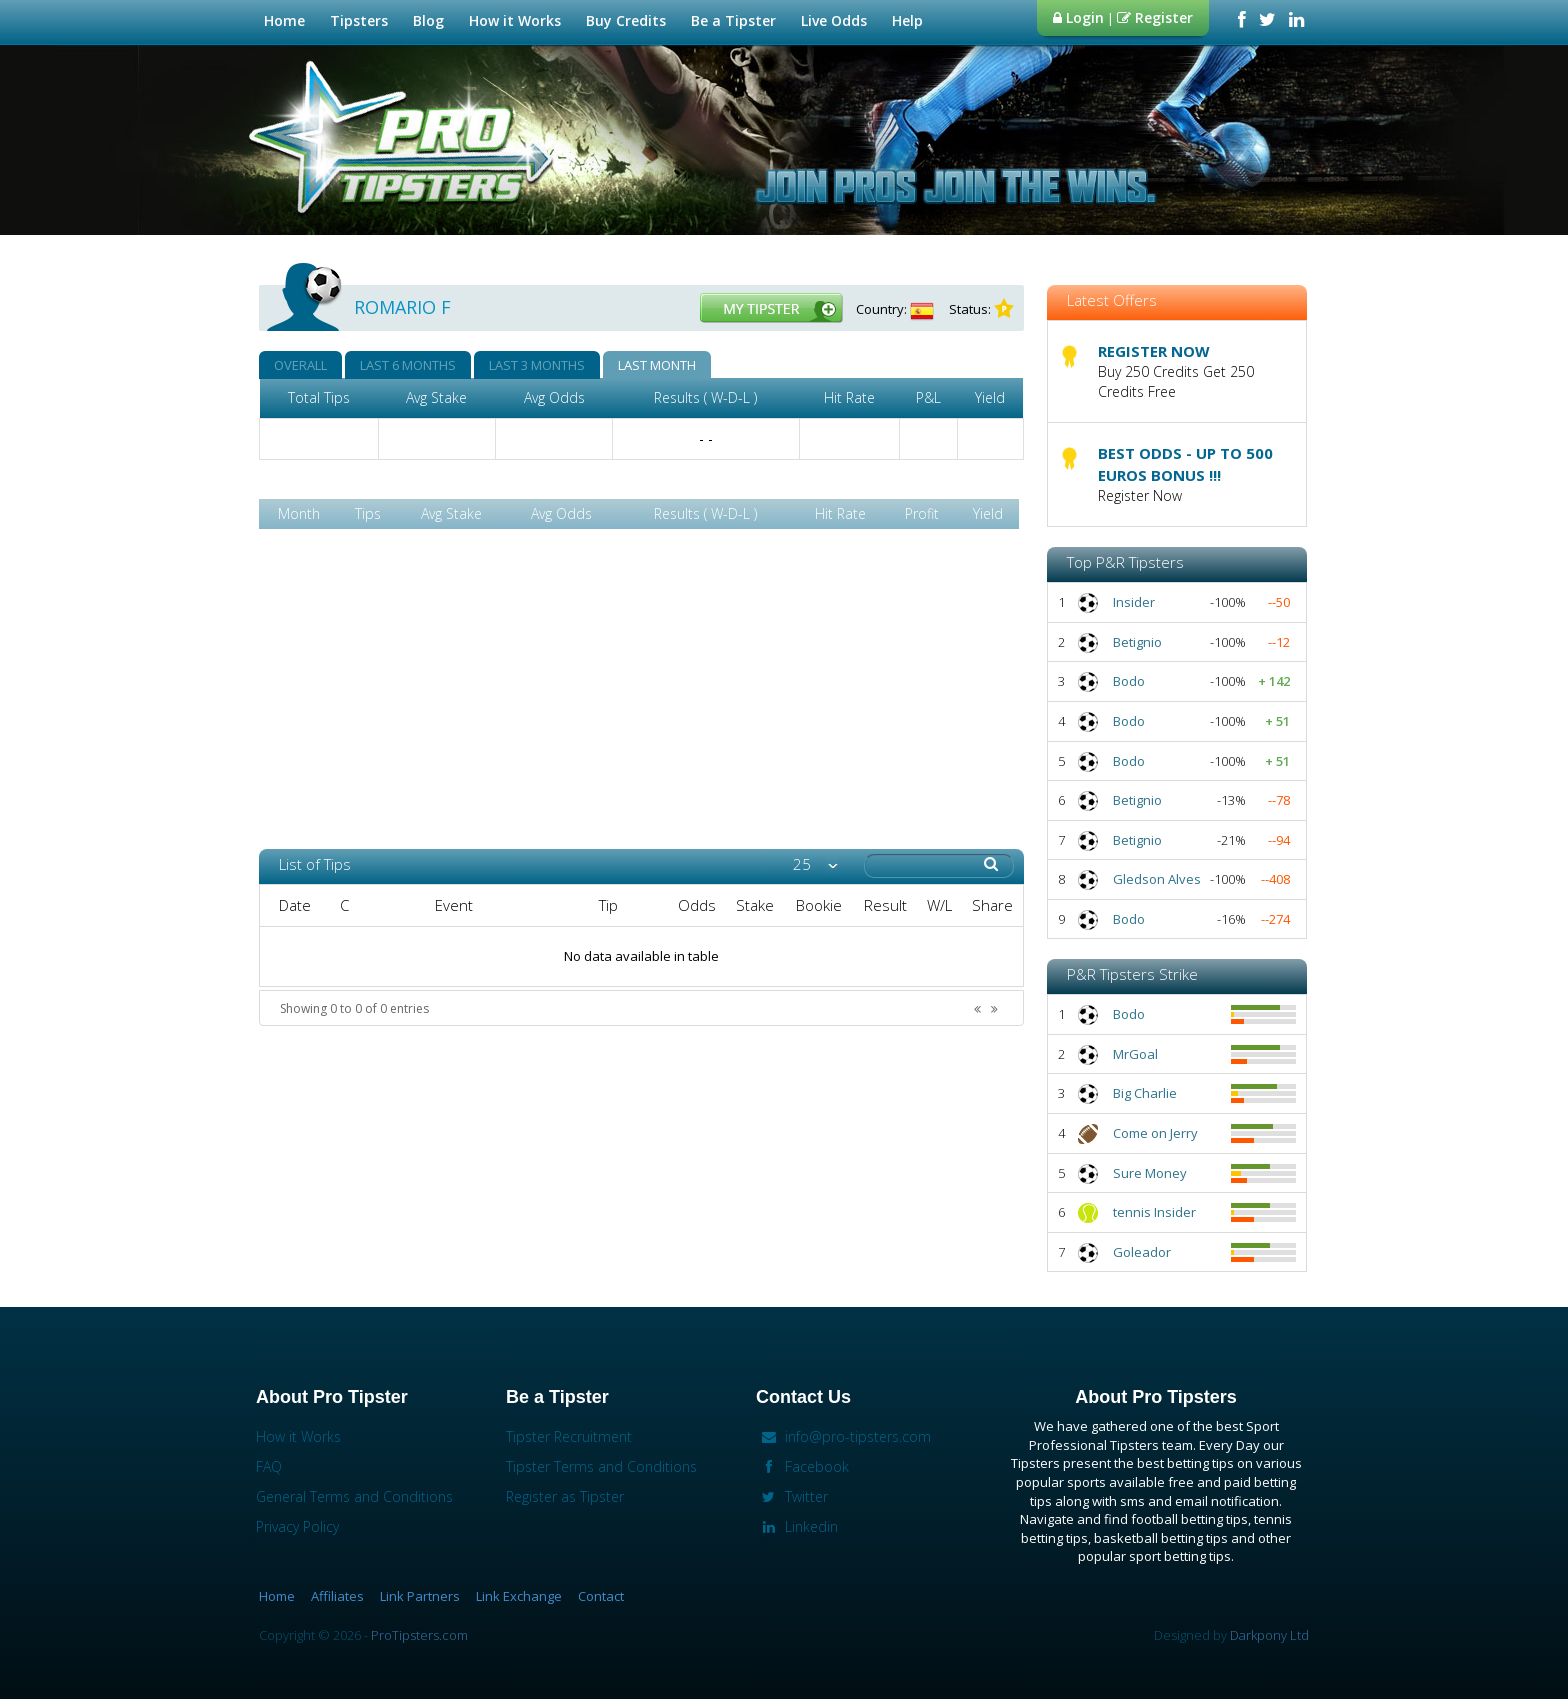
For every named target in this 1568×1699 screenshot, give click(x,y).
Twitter (792, 1496)
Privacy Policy (297, 1526)
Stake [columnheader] (755, 905)
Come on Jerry (1155, 1133)
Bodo (1129, 681)
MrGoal (1135, 1054)
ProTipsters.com (419, 1635)
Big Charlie (1145, 1093)
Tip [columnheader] (608, 905)
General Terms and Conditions (354, 1496)
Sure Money (1150, 1173)
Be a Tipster (736, 20)
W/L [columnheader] (939, 905)
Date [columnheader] (295, 905)
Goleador (1142, 1252)
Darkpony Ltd (1269, 1635)
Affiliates (337, 1596)
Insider (1134, 602)
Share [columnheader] (992, 905)
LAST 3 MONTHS (537, 365)
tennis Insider (1154, 1212)
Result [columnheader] (885, 905)
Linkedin (797, 1526)
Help (910, 20)
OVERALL (300, 365)
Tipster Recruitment (569, 1436)
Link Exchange (519, 1596)
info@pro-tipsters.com (843, 1436)
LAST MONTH (657, 365)
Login (1078, 17)
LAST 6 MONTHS (408, 365)
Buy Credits (626, 20)
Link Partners (420, 1596)
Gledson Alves (1157, 879)
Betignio (1137, 642)
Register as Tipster (565, 1496)
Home (284, 20)
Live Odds (836, 20)
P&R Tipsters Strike (1132, 974)
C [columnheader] (344, 905)
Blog (428, 20)
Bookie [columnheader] (819, 905)
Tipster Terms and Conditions (601, 1466)
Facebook (802, 1466)
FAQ (269, 1466)
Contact (601, 1596)
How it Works (517, 20)
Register (1155, 17)
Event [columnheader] (454, 905)
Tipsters (361, 20)
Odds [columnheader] (697, 905)
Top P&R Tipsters (1125, 562)
